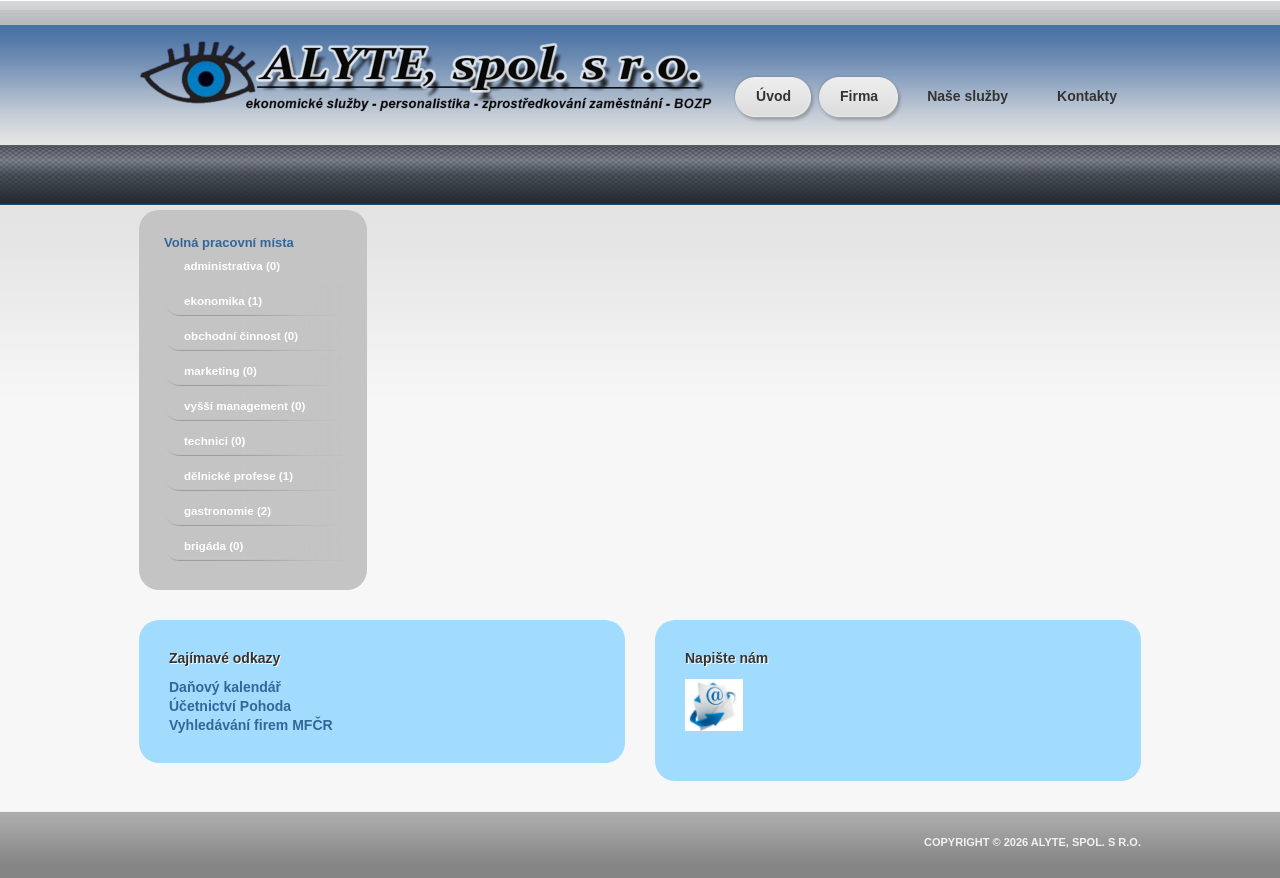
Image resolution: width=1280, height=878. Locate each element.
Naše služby (967, 96)
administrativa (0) (232, 265)
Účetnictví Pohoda (230, 706)
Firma (859, 96)
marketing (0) (220, 370)
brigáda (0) (213, 545)
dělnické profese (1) (238, 475)
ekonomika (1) (223, 300)
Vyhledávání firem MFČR (251, 725)
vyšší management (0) (244, 405)
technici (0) (214, 440)
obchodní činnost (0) (241, 335)
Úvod (773, 96)
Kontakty (1087, 96)
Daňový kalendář (225, 687)
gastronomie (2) (227, 510)
